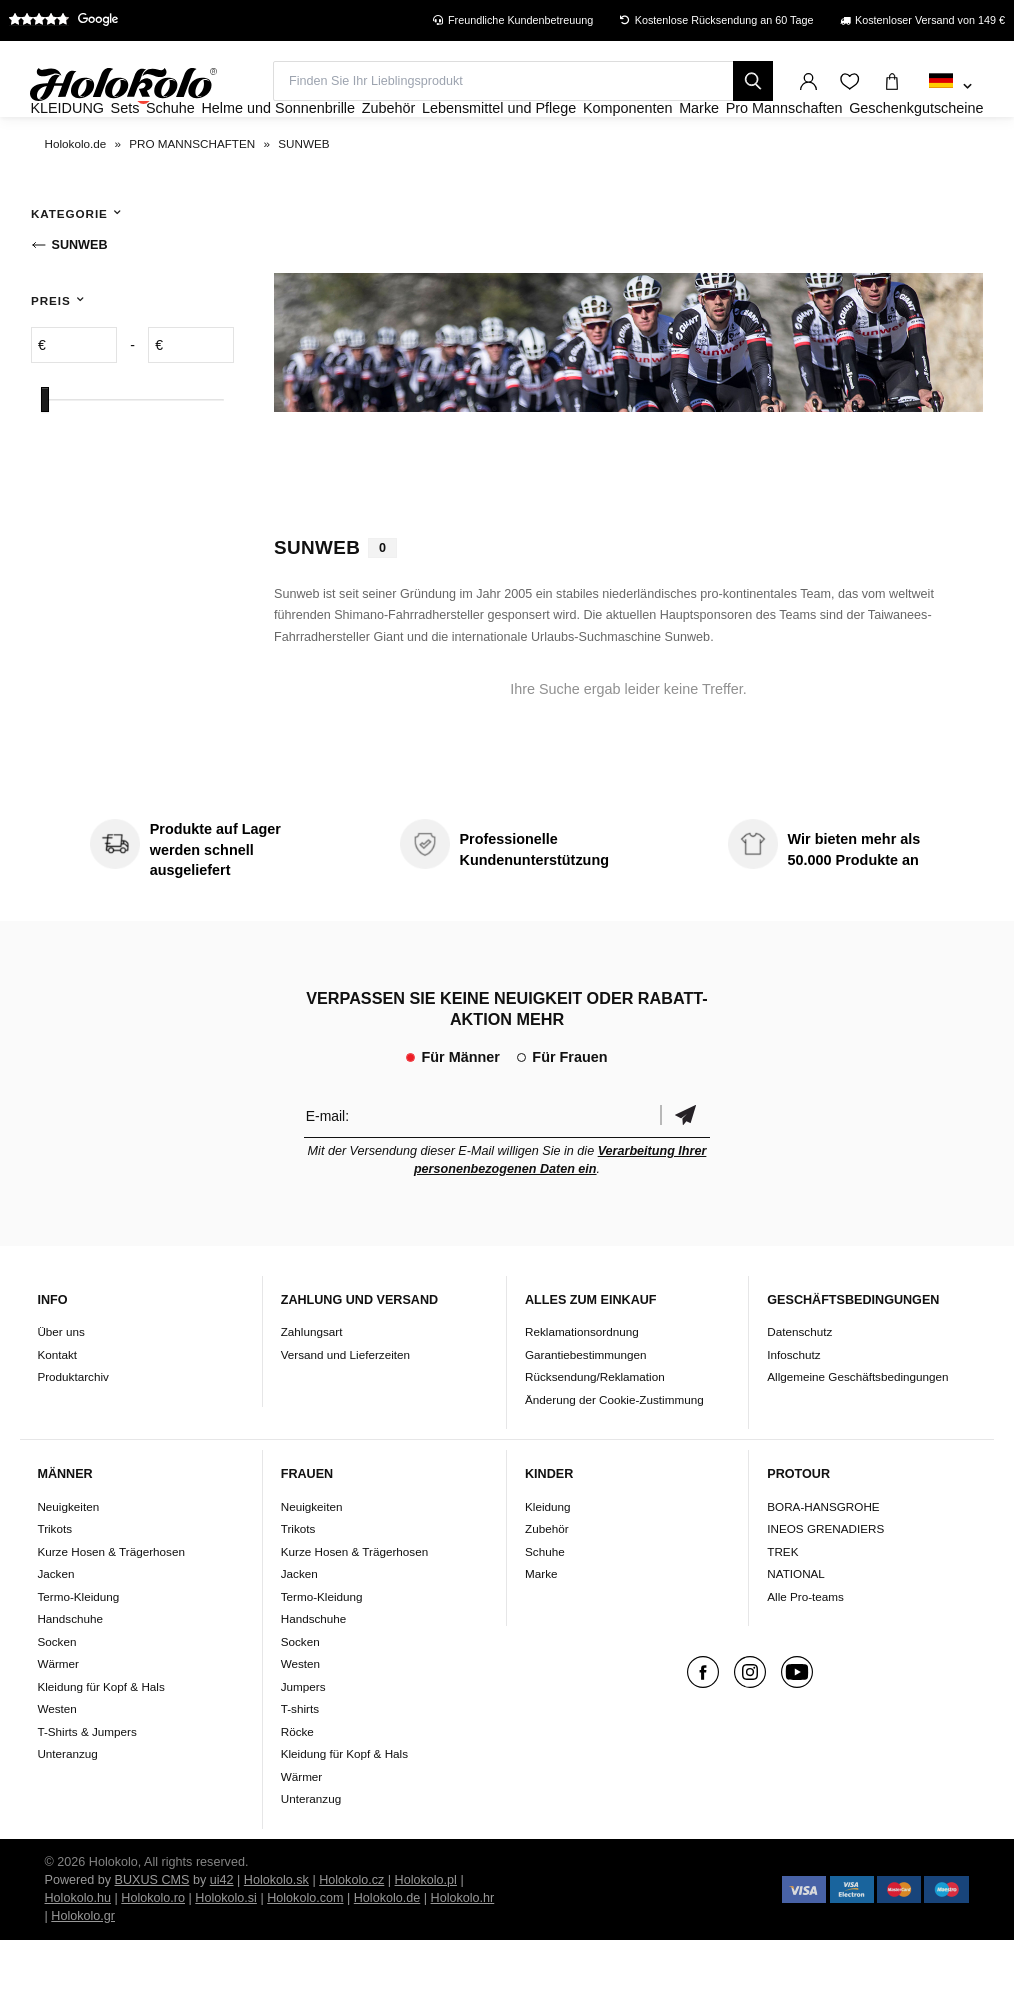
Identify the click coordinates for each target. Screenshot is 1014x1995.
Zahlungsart (312, 1385)
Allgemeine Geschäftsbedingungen (857, 1430)
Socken (56, 1695)
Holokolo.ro (153, 1952)
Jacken (55, 1627)
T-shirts (300, 1762)
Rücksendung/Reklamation (595, 1430)
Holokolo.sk (276, 1934)
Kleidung (548, 1560)
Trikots (54, 1582)
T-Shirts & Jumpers (86, 1785)
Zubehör (547, 1582)
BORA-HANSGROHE (823, 1560)
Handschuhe (70, 1672)
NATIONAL (796, 1627)
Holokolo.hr (463, 1952)
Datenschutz (799, 1385)
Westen (56, 1762)
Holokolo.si (226, 1952)
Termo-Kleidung (78, 1650)
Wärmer (58, 1717)
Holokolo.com (305, 1952)
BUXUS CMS (152, 1934)
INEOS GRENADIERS (825, 1582)
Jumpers (303, 1740)
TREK (782, 1605)
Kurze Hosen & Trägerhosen (110, 1605)
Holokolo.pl (426, 1934)
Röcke (297, 1785)
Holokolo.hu (78, 1952)
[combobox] (950, 87)
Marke (541, 1627)
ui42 (222, 1934)
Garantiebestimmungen (586, 1408)
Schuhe (545, 1605)
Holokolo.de (387, 1952)
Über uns (60, 1385)
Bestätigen (685, 1169)
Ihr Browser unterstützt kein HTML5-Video (628, 397)
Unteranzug (67, 1807)
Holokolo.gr (83, 1970)
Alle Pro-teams (805, 1650)
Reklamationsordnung (582, 1385)
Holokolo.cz (351, 1934)
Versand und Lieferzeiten (345, 1408)
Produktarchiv (72, 1430)
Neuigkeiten (68, 1560)
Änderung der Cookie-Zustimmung (614, 1453)
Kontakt (57, 1408)
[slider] (45, 453)
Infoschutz (793, 1408)
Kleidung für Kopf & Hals (100, 1740)
